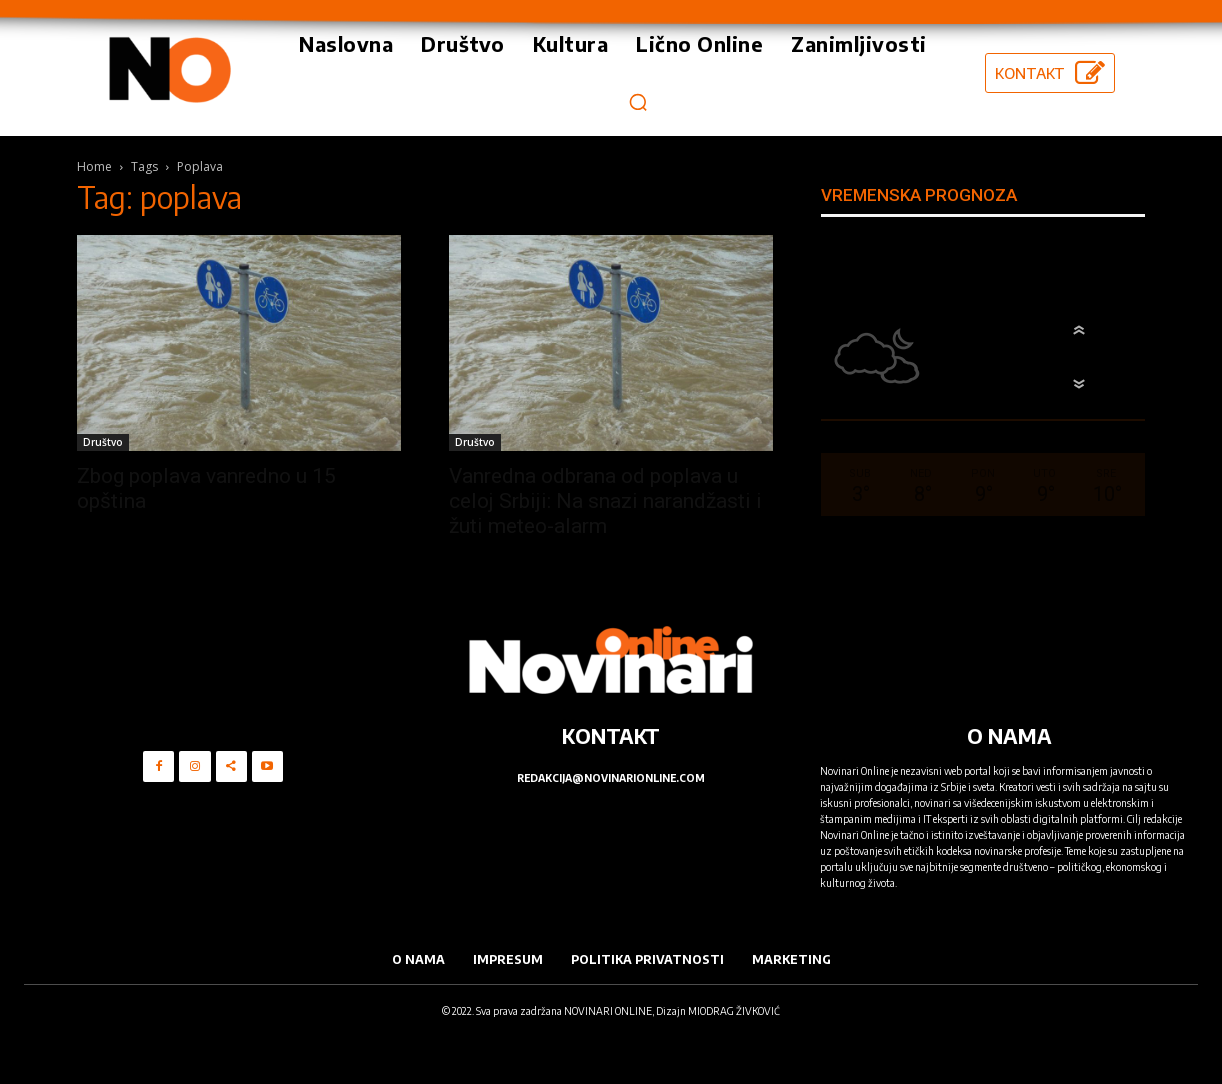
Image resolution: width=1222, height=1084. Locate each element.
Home (94, 166)
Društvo (103, 442)
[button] (638, 102)
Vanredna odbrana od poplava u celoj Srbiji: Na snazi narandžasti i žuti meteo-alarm (605, 501)
